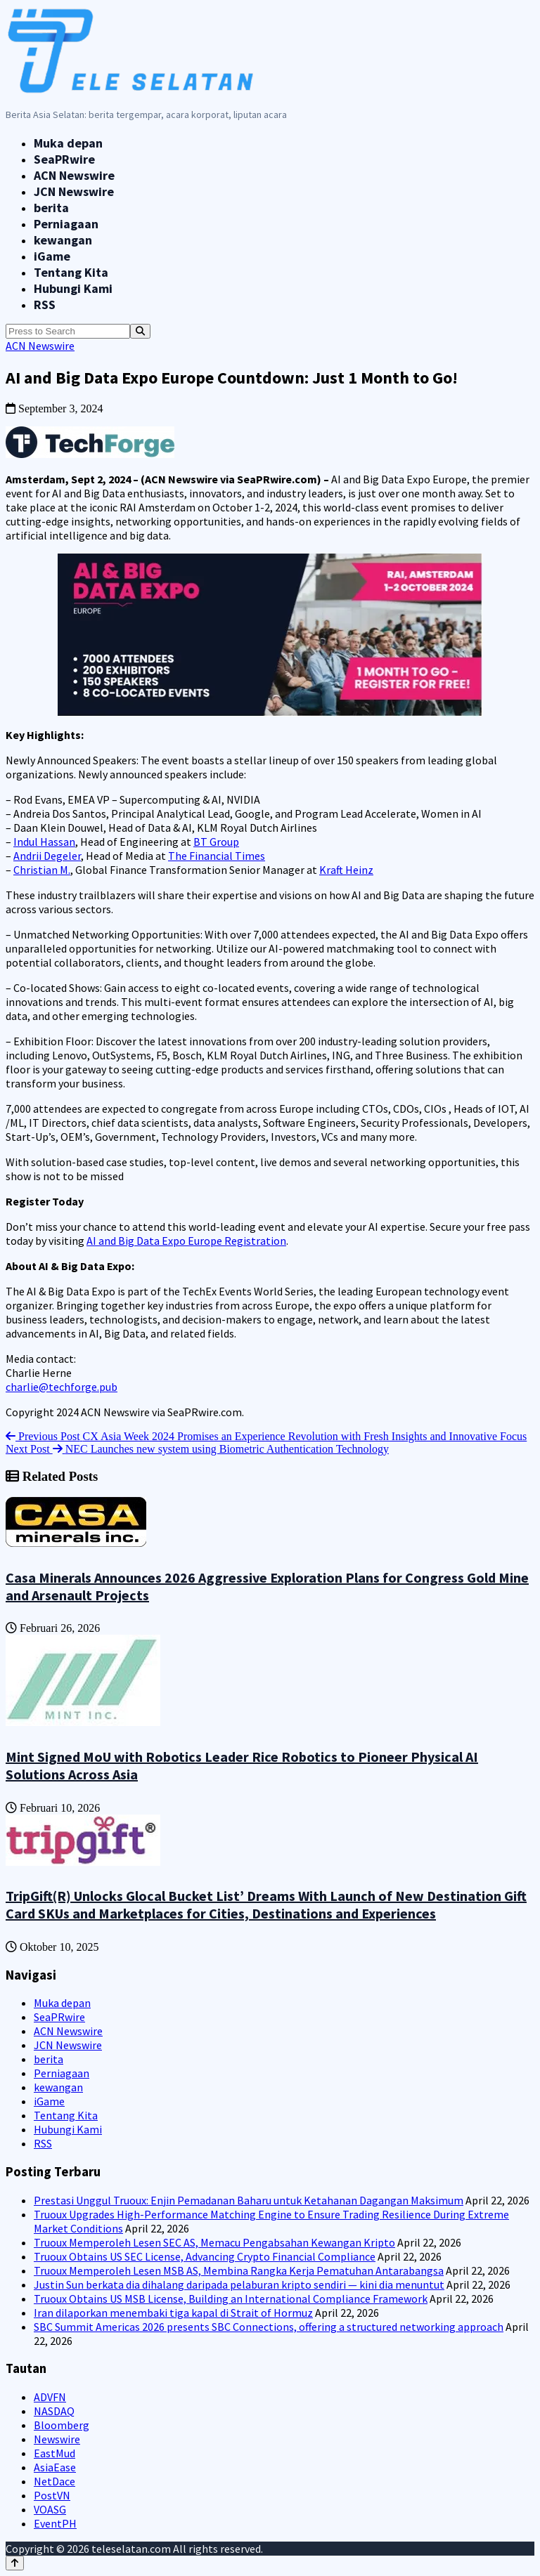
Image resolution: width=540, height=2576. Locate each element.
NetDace (54, 2481)
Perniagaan (66, 224)
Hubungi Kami (73, 288)
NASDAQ (54, 2411)
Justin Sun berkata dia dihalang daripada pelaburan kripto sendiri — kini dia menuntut (239, 2284)
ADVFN (50, 2397)
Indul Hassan (44, 842)
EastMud (54, 2453)
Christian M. (41, 870)
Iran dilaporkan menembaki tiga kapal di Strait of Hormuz (173, 2313)
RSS (45, 304)
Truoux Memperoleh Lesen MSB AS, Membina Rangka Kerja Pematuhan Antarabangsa (239, 2270)
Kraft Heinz (346, 870)
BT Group (216, 842)
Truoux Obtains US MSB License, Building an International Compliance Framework (231, 2298)
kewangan (63, 240)
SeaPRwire (64, 159)
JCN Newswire (74, 191)
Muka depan (68, 143)
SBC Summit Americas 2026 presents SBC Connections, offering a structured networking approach (268, 2327)
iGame (52, 256)
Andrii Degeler (47, 856)
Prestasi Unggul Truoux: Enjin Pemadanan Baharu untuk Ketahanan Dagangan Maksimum (248, 2200)
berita (51, 208)
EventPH (55, 2523)
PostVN (52, 2495)
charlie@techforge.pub (61, 1387)
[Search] (140, 331)
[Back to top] (15, 2563)
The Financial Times (216, 856)
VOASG (50, 2509)
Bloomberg (61, 2425)
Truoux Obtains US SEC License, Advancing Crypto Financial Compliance (204, 2256)
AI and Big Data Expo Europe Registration (186, 1241)
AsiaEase (55, 2467)
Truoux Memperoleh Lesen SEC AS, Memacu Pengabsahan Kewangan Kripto (214, 2242)
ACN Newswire (74, 175)
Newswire (57, 2439)
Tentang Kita (71, 272)
